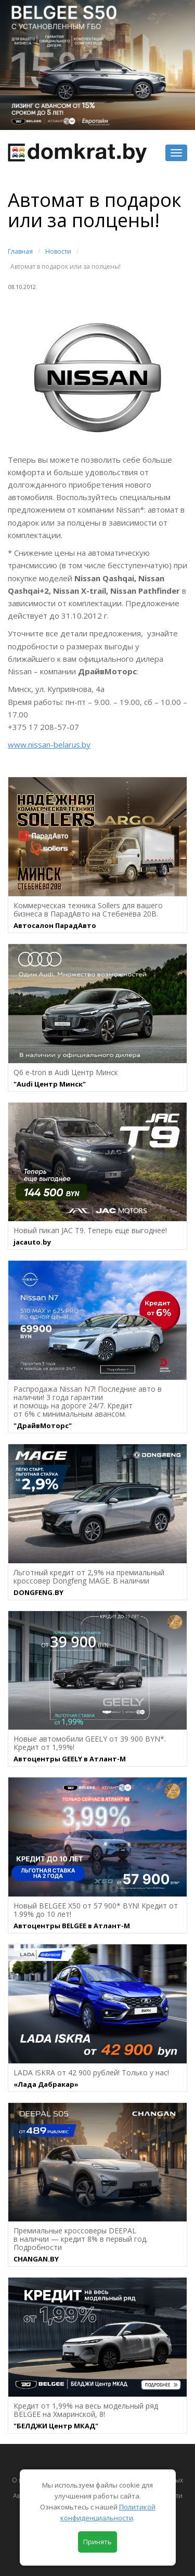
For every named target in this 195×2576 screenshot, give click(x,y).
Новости (58, 251)
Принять (97, 2541)
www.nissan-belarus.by (49, 744)
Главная (20, 251)
